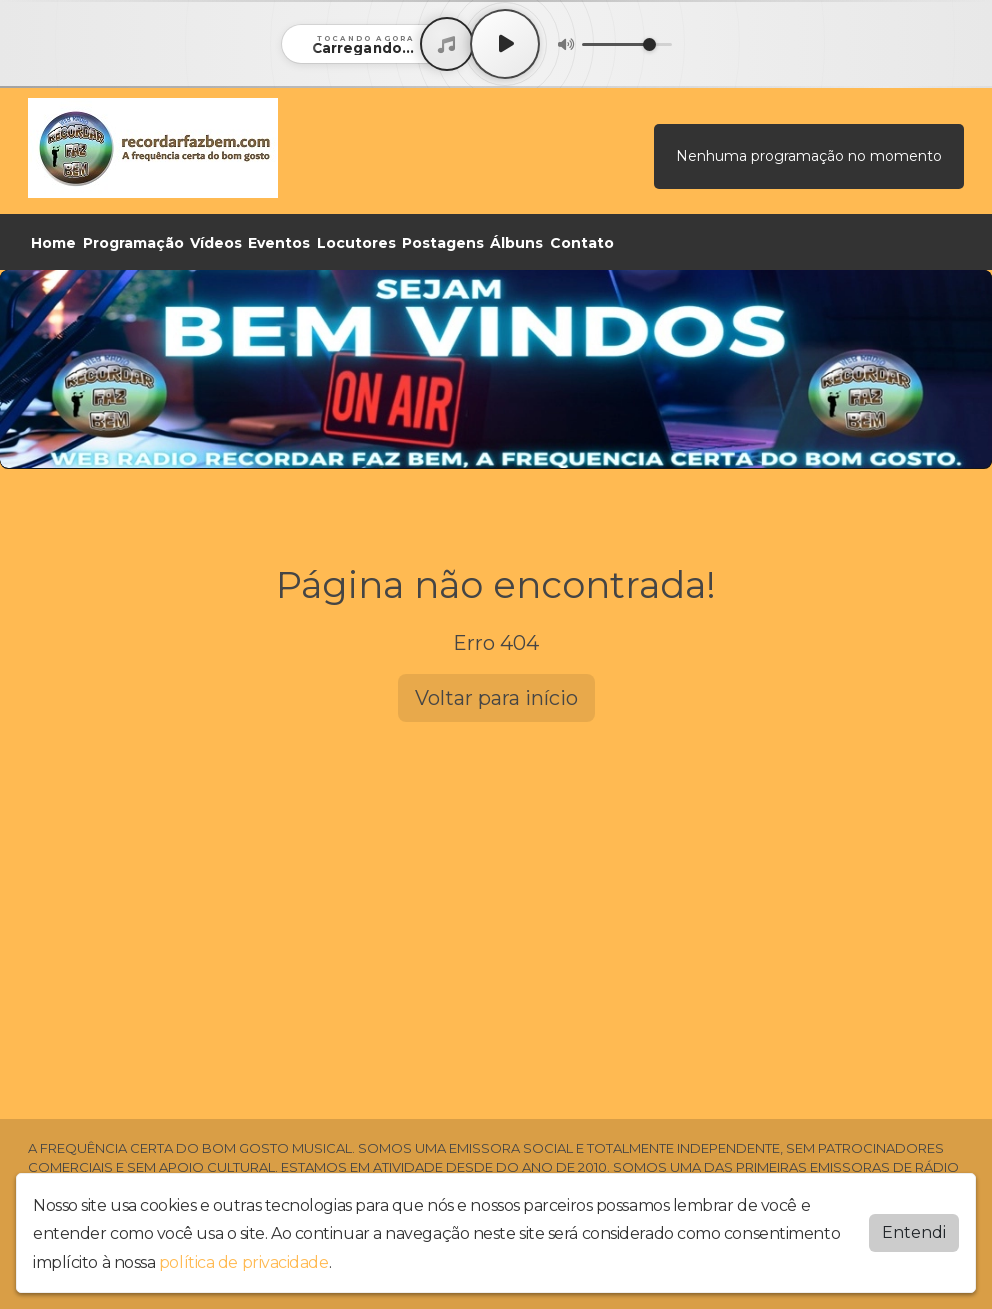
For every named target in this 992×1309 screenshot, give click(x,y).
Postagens (443, 243)
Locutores (356, 243)
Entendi (914, 1232)
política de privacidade (244, 1262)
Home (53, 243)
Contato (582, 243)
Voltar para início (496, 698)
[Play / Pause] (505, 44)
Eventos (279, 243)
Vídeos (216, 243)
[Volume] (627, 44)
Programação (133, 243)
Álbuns (516, 243)
